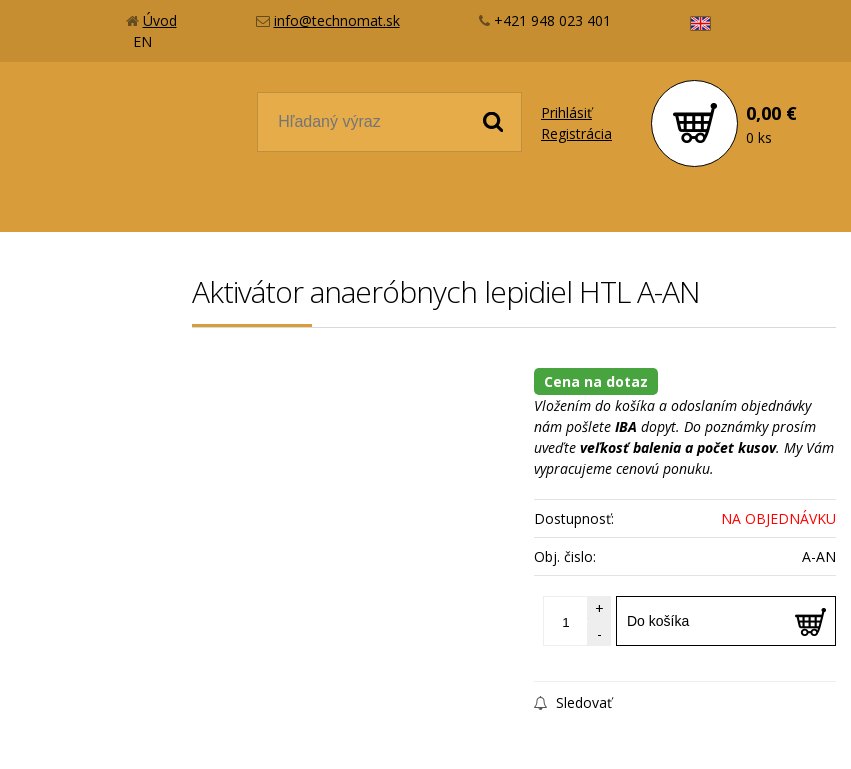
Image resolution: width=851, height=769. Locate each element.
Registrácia (576, 133)
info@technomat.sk (337, 20)
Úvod (160, 20)
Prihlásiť (566, 112)
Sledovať (573, 702)
